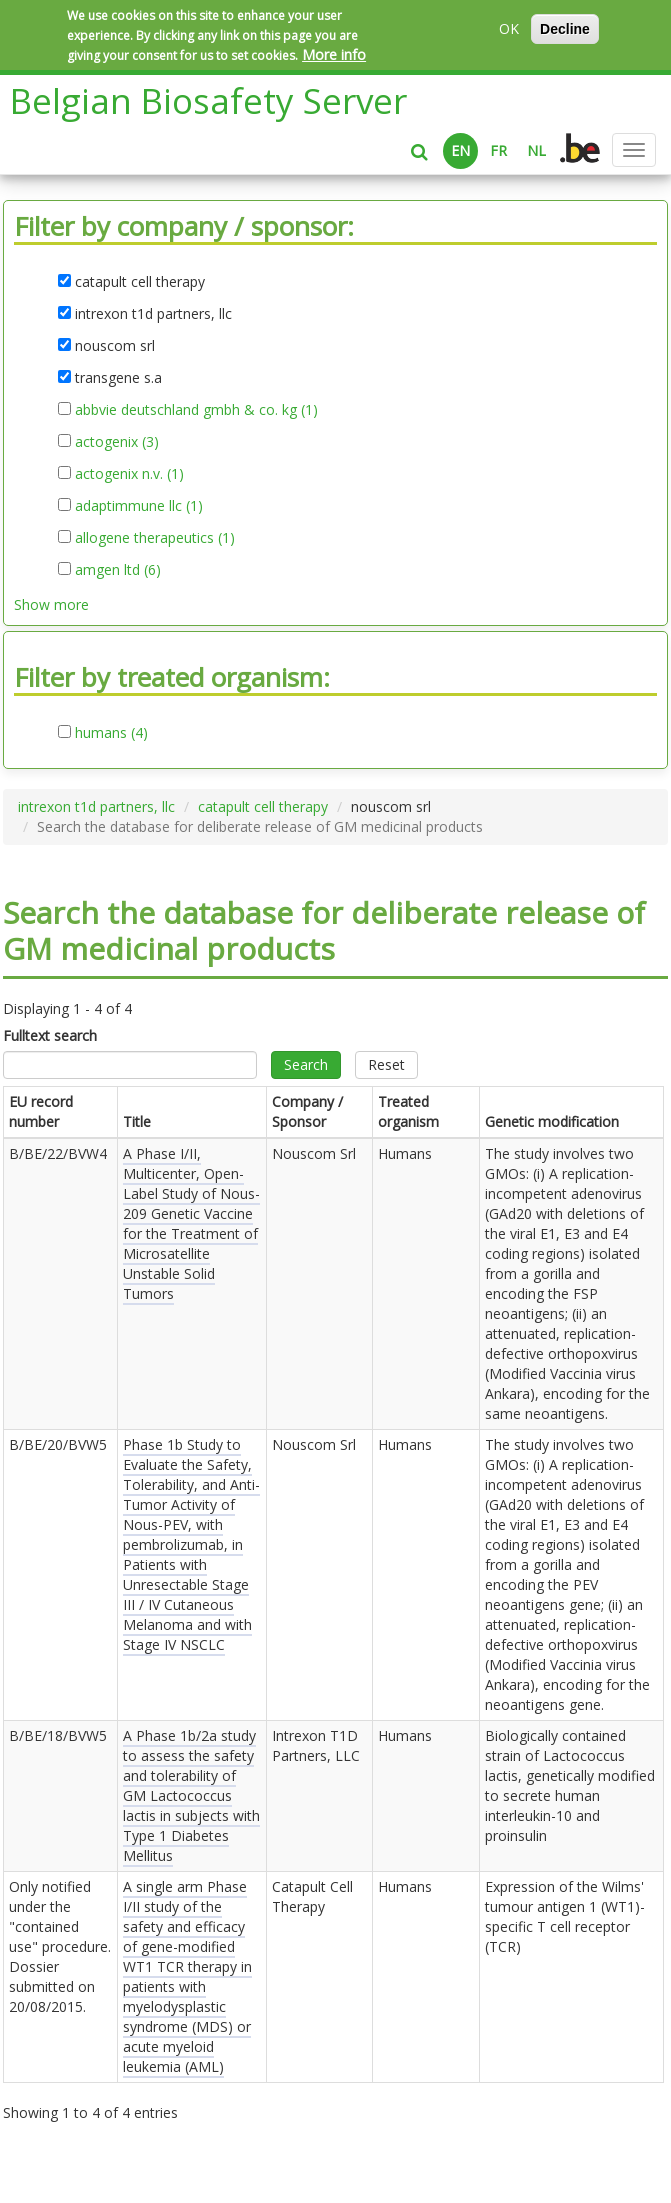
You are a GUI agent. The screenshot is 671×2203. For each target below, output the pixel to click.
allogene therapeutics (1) (155, 538)
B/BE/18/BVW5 (58, 1735)
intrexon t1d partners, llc (96, 806)
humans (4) (111, 733)
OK (509, 28)
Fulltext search (50, 1035)
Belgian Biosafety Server (208, 100)
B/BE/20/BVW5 (58, 1444)
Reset (386, 1064)
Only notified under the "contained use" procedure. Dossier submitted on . (60, 1946)
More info (334, 54)
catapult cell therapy (263, 806)
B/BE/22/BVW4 (58, 1153)
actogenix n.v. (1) (129, 474)
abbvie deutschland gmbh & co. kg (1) (196, 410)
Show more (51, 604)
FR (498, 150)
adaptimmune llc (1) (139, 506)
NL (536, 150)
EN (460, 150)
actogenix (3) (117, 442)
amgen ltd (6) (118, 570)
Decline (565, 29)
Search (306, 1064)
